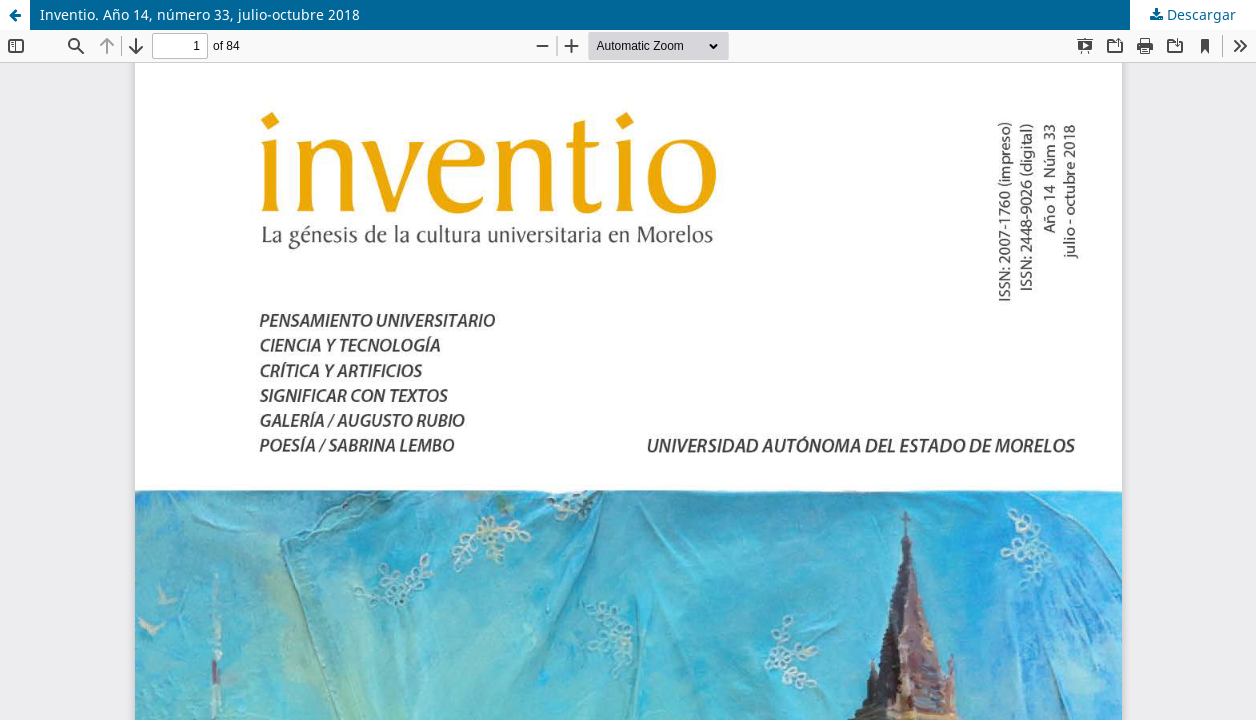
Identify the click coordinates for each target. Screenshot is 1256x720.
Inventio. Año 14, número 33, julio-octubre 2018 (200, 14)
